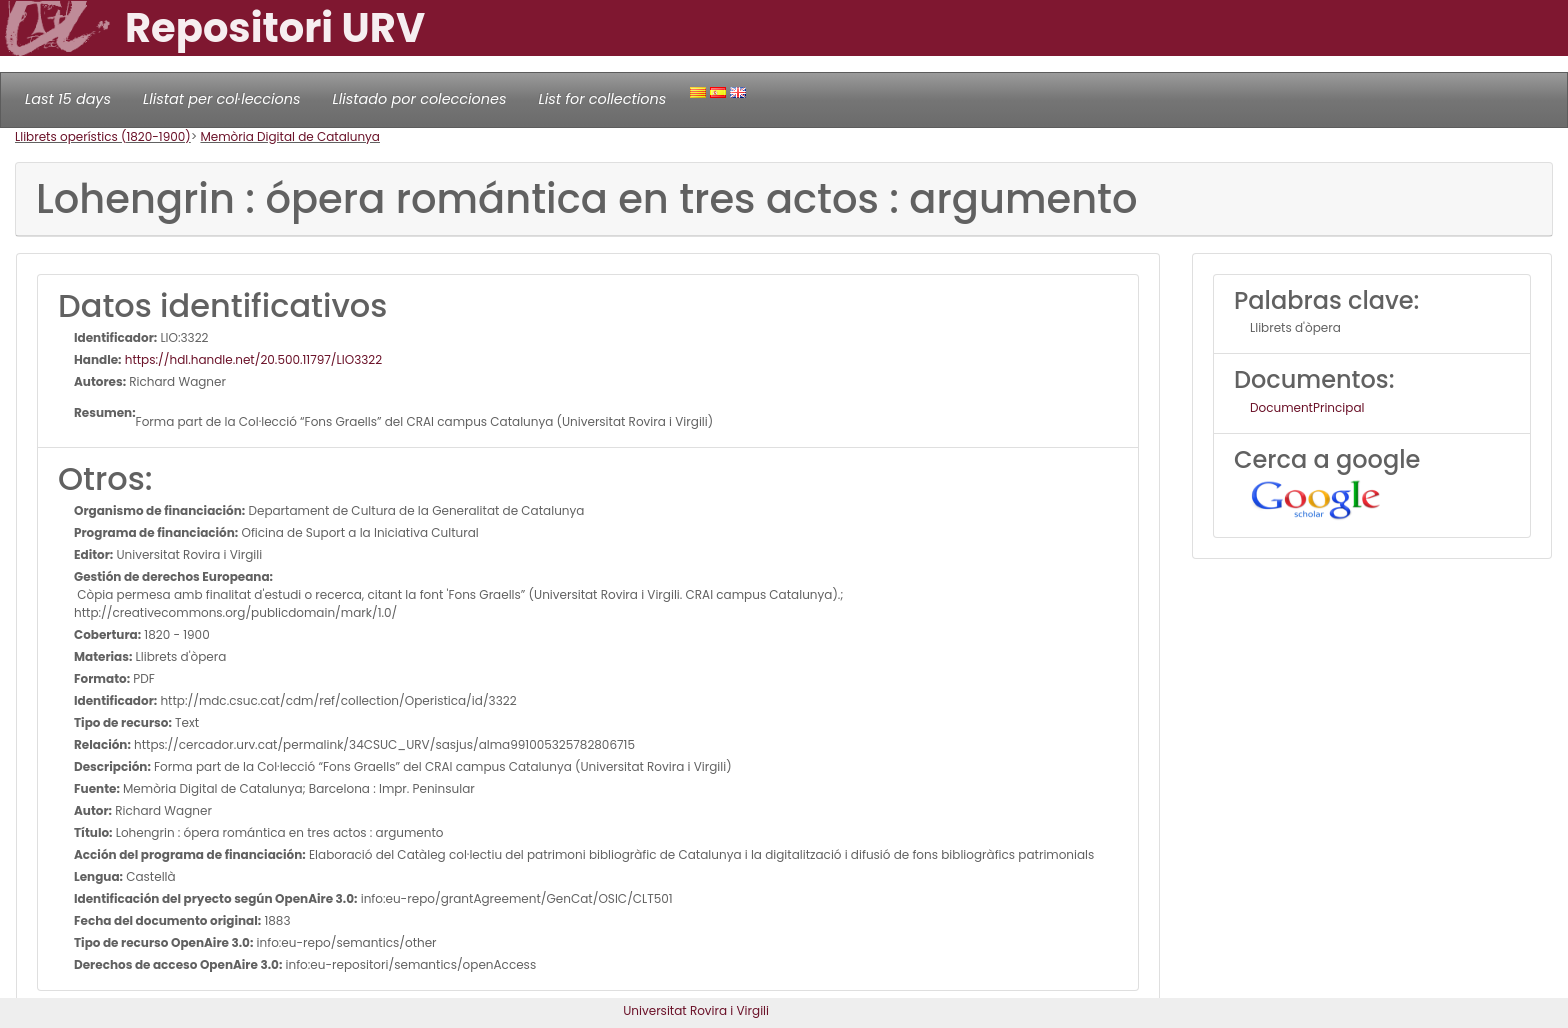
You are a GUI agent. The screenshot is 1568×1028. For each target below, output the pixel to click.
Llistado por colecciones (420, 99)
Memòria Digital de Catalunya (290, 136)
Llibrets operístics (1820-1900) (103, 136)
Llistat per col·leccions (222, 99)
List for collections (602, 99)
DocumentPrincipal (1307, 407)
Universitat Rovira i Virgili (696, 1010)
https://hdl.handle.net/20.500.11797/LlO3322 (252, 359)
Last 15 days (68, 99)
